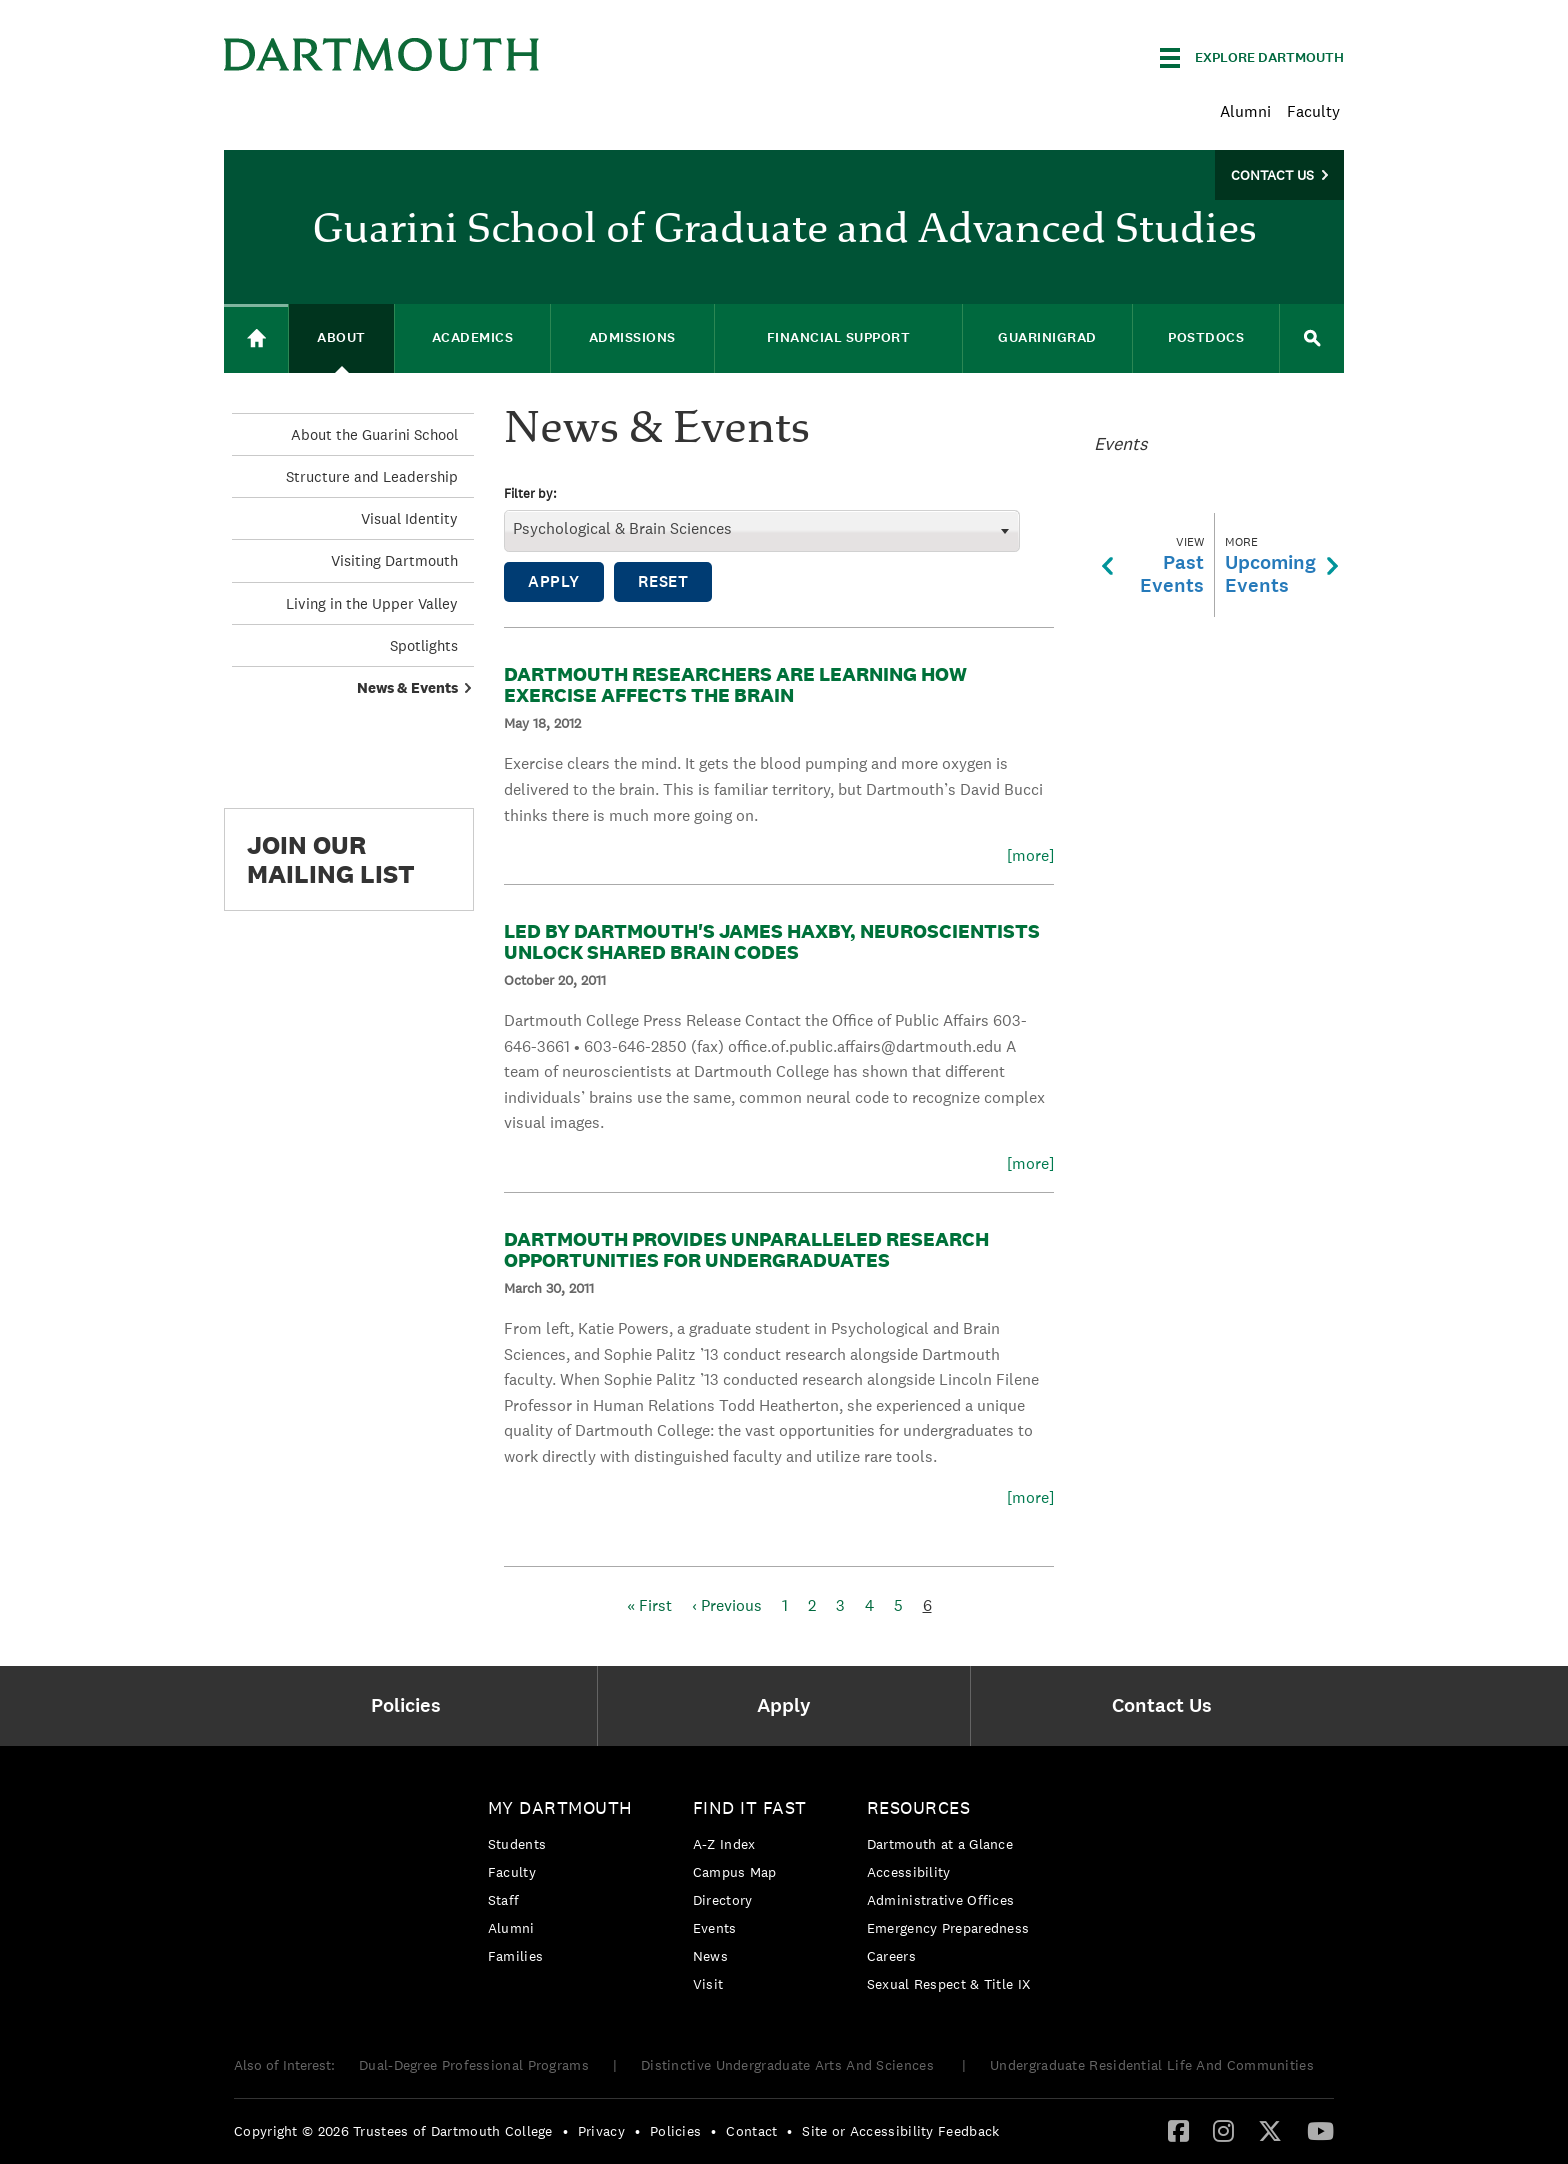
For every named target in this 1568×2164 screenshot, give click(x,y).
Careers (891, 1956)
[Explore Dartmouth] (1252, 58)
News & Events (407, 687)
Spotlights (424, 645)
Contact (751, 2131)
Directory (723, 1900)
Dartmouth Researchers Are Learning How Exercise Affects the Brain (735, 684)
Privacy (601, 2131)
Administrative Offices (941, 1900)
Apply (554, 581)
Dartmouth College (382, 54)
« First (649, 1605)
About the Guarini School (374, 434)
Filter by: (530, 494)
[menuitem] (410, 1706)
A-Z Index (724, 1844)
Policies (675, 2131)
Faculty (1313, 111)
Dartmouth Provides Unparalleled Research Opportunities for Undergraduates (746, 1249)
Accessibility (909, 1872)
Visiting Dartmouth (394, 560)
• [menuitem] (565, 2131)
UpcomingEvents (1281, 565)
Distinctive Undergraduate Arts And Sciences (789, 2065)
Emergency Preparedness (948, 1928)
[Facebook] (1178, 2130)
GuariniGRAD (1047, 337)
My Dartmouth (560, 1807)
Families (515, 1956)
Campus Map (735, 1872)
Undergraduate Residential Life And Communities (1152, 2065)
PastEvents (1153, 565)
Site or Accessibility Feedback (900, 2131)
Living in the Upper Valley (372, 603)
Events (715, 1928)
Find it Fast (750, 1807)
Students (517, 1844)
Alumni (1245, 111)
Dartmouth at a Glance (940, 1844)
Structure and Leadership (372, 476)
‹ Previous (727, 1605)
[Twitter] (1270, 2130)
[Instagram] (1223, 2130)
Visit (708, 1984)
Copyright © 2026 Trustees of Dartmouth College (393, 2131)
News (710, 1956)
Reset (663, 581)
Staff (504, 1900)
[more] (1030, 856)
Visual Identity (409, 518)
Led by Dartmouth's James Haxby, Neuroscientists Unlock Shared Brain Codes (772, 941)
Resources (919, 1807)
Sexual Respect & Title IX (949, 1984)
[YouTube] (1320, 2130)
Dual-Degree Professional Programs (474, 2065)
